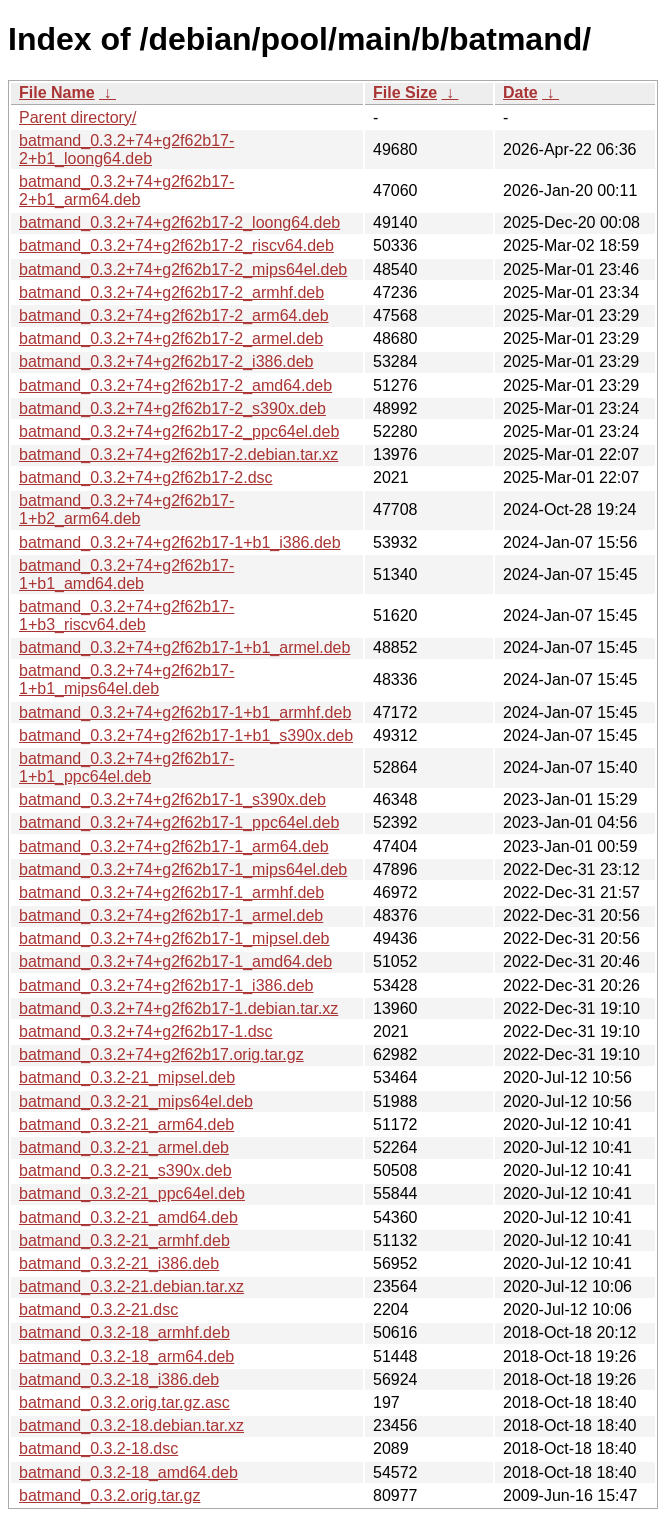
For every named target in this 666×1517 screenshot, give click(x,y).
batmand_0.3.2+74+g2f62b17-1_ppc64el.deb (179, 822)
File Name (57, 92)
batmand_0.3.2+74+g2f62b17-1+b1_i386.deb (180, 542)
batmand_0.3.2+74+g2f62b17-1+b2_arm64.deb (126, 509)
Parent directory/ (77, 117)
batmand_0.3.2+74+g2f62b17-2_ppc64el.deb (179, 431)
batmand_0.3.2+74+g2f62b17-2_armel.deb (171, 338)
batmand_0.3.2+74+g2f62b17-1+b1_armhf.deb (185, 712)
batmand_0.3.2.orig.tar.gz (109, 1495)
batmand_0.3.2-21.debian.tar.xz (131, 1286)
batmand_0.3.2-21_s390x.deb (125, 1170)
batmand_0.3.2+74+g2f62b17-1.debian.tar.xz (178, 1008)
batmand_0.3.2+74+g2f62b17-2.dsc (146, 477)
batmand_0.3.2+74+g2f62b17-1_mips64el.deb (183, 869)
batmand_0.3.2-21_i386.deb (119, 1263)
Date (520, 92)
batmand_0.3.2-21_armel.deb (124, 1147)
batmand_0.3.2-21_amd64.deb (128, 1217)
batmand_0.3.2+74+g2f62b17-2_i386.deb (166, 361)
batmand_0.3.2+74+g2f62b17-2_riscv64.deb (176, 245)
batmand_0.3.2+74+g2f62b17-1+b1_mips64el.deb (126, 679)
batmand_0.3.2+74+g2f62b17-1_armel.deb (171, 915)
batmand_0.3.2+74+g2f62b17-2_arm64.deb (174, 315)
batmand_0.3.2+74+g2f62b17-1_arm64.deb (174, 846)
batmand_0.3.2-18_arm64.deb (126, 1356)
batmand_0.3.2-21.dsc (98, 1309)
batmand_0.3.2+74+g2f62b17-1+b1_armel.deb (184, 647)
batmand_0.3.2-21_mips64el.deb (136, 1101)
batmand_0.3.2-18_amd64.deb (128, 1472)
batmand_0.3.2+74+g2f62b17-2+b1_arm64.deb (126, 190)
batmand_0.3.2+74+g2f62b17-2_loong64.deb (179, 222)
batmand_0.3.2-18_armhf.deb (124, 1332)
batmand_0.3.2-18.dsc (98, 1448)
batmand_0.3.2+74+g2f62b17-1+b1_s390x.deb (186, 735)
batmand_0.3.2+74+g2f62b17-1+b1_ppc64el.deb (126, 767)
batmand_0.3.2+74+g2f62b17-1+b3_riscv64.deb (126, 615)
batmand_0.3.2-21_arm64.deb (126, 1124)
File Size (405, 92)
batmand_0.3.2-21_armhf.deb (124, 1240)
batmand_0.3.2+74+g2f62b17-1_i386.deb (166, 985)
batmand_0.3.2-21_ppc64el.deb (132, 1193)
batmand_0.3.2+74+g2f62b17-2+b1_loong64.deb (126, 149)
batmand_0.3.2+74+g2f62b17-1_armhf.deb (171, 892)
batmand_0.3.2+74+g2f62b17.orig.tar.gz (161, 1054)
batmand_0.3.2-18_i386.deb (119, 1379)
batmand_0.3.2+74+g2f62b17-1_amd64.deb (175, 961)
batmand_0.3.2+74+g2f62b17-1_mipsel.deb (174, 938)
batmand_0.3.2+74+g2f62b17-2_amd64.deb (175, 385)
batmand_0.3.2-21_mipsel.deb (127, 1077)
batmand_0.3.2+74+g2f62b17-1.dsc (146, 1031)
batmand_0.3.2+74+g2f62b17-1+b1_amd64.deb (126, 574)
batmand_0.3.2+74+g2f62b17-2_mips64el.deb (183, 269)
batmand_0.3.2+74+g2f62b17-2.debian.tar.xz (178, 454)
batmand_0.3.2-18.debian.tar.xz (131, 1425)
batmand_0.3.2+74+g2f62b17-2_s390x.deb (172, 408)
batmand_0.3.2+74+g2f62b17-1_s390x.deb (172, 799)
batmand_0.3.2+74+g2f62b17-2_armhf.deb (171, 292)
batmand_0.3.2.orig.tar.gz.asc (124, 1402)
